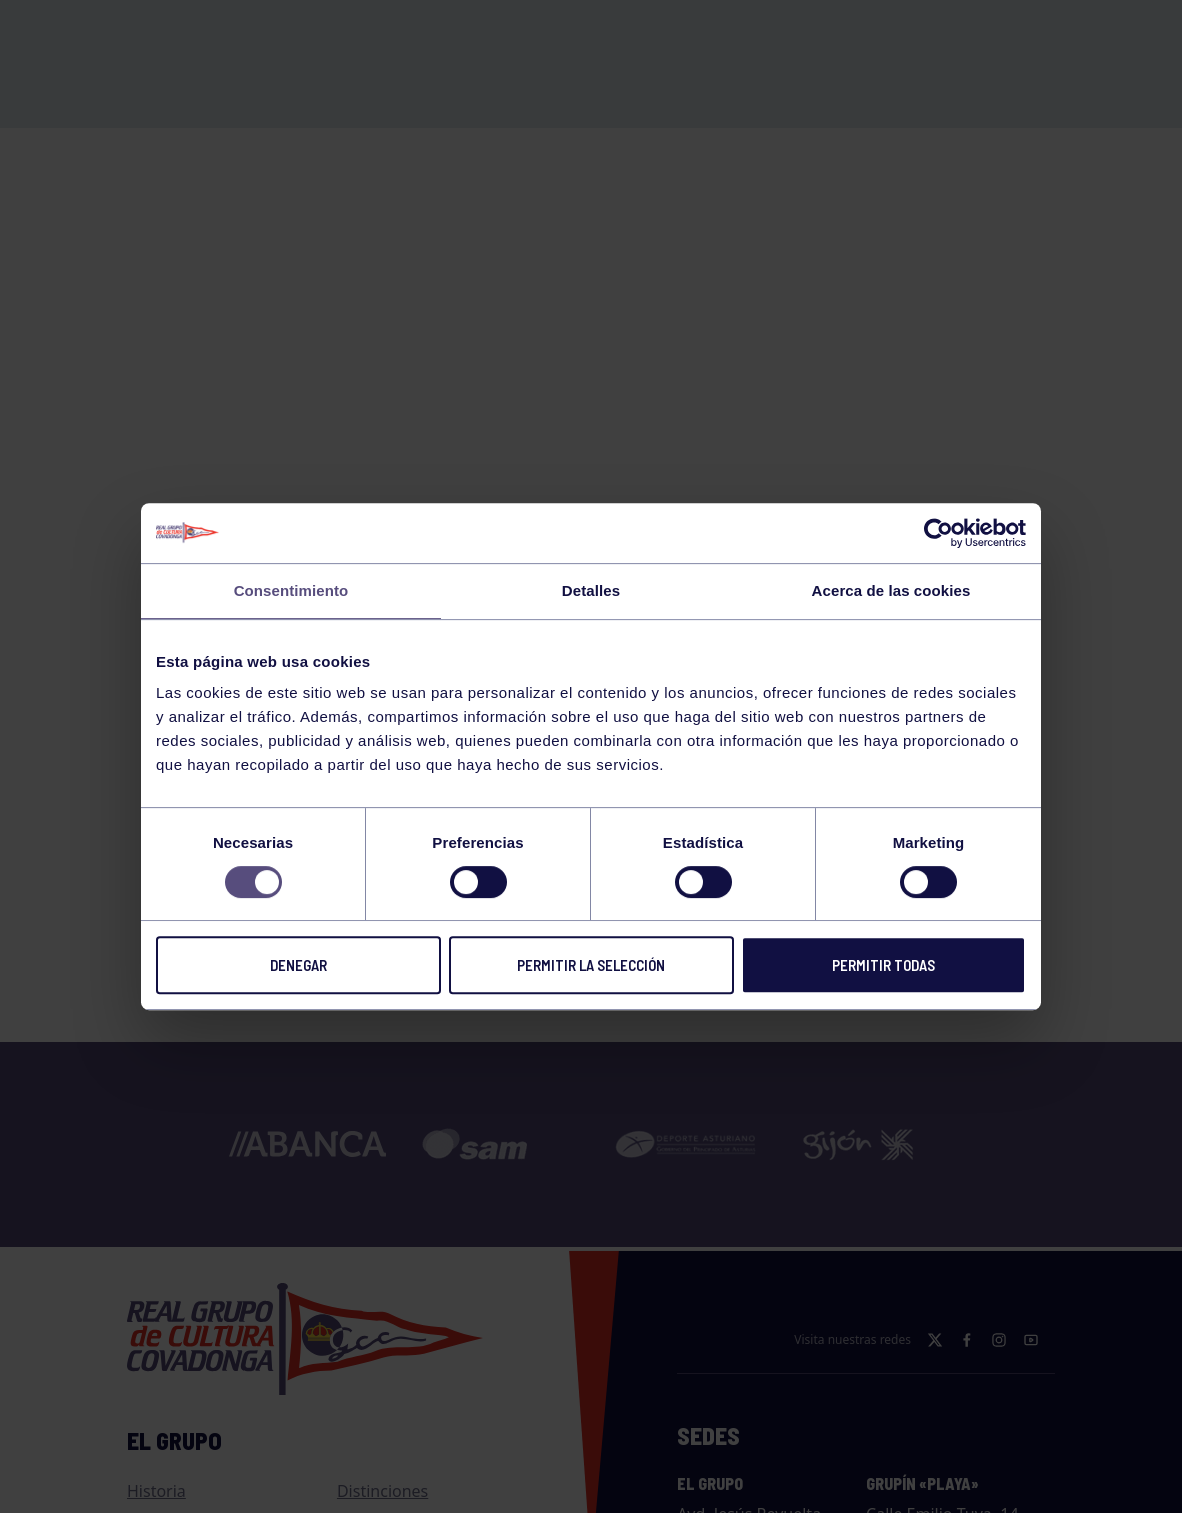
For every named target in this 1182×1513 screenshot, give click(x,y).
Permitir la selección (591, 965)
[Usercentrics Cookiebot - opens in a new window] (938, 533)
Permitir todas (883, 965)
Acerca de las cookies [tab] (891, 590)
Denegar (298, 965)
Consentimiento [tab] (291, 590)
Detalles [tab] (591, 590)
